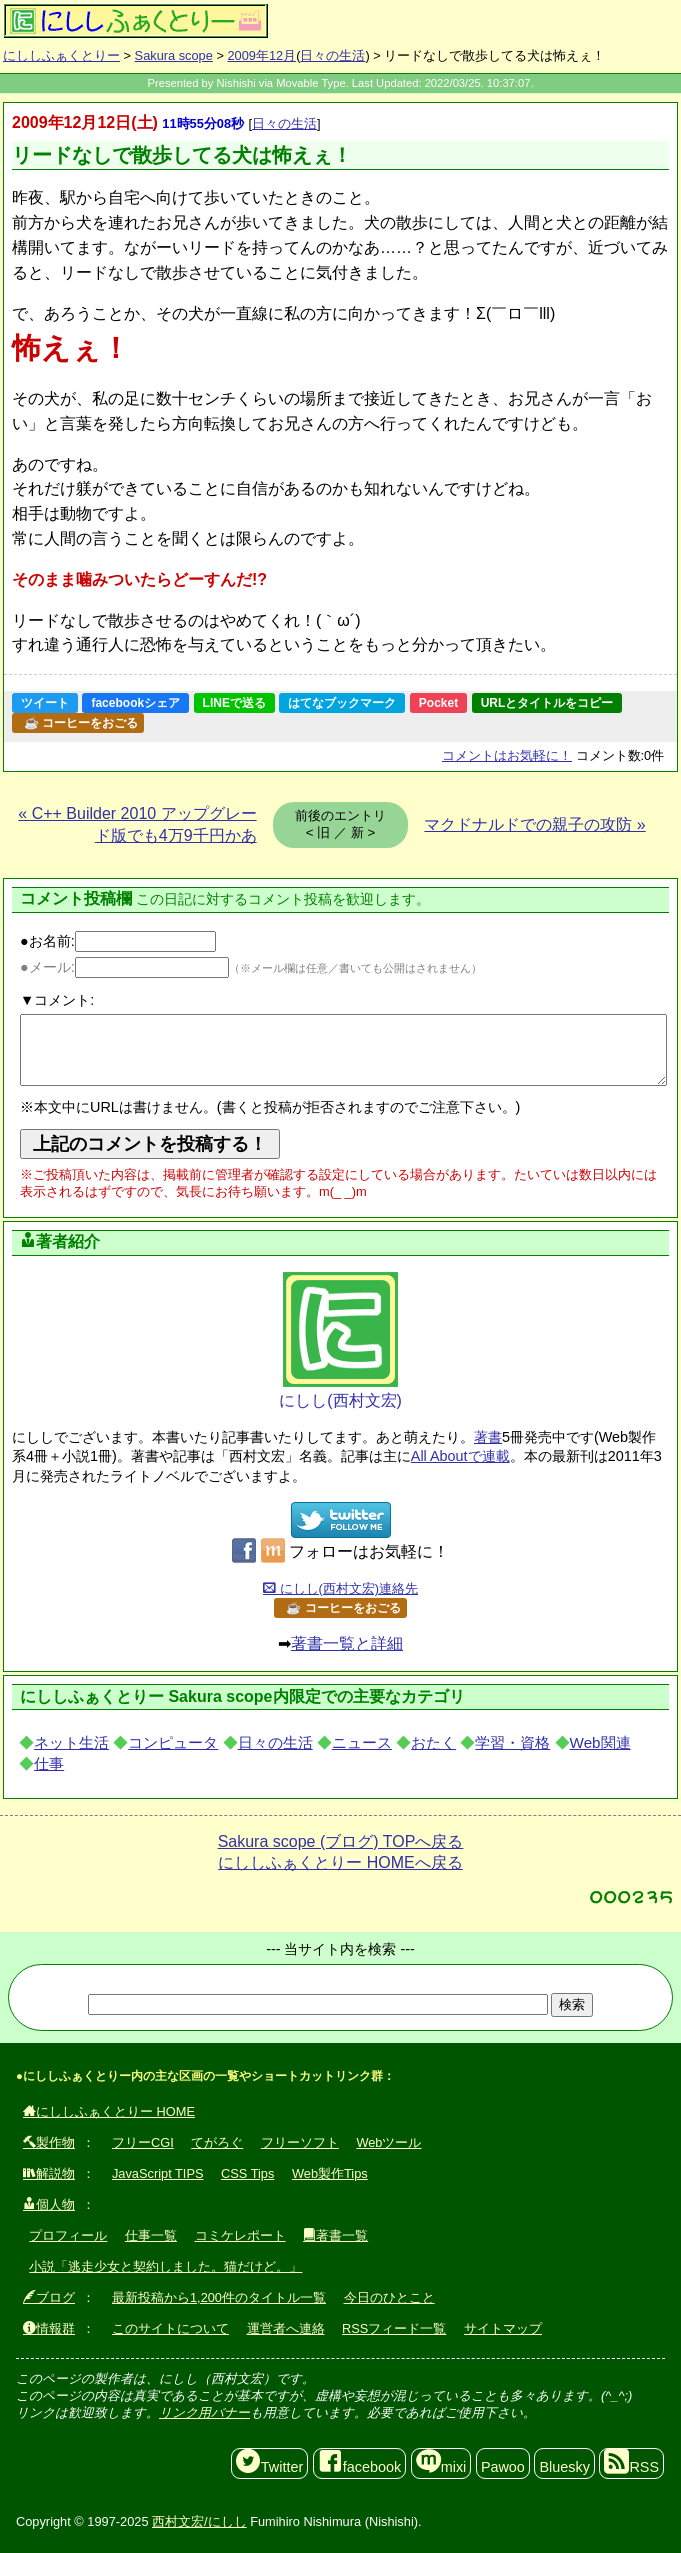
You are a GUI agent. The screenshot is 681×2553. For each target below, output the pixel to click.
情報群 (49, 2328)
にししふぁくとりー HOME (109, 2111)
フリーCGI (143, 2142)
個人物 (49, 2204)
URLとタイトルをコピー (547, 703)
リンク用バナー (204, 2412)
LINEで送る (234, 703)
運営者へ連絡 (286, 2328)
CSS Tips (247, 2173)
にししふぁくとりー (61, 55)
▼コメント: (57, 1000)
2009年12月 (261, 55)
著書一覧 (335, 2235)
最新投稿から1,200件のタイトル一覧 (219, 2297)
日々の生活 (332, 55)
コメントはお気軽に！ (507, 755)
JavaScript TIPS (158, 2173)
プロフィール (68, 2235)
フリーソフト (300, 2142)
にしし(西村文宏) (340, 1340)
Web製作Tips (330, 2173)
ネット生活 (71, 1742)
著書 (488, 1437)
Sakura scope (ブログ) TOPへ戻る (341, 1841)
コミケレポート (240, 2235)
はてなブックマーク (342, 703)
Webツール (388, 2142)
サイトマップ (503, 2328)
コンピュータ (173, 1742)
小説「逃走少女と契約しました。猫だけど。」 (165, 2266)
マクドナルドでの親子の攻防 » (534, 824)
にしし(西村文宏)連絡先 (340, 1588)
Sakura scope (174, 55)
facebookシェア (135, 703)
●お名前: (118, 941)
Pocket (438, 703)
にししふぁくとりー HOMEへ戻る (340, 1862)
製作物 (49, 2142)
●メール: (124, 967)
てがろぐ (217, 2142)
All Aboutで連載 (460, 1456)
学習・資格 (512, 1742)
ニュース (362, 1742)
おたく (433, 1742)
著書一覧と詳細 (347, 1643)
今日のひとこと (389, 2297)
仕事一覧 (151, 2235)
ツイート (45, 703)
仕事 (49, 1763)
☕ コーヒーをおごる (81, 723)
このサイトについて (170, 2328)
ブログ (49, 2297)
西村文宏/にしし (199, 2521)
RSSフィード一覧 (394, 2328)
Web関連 (600, 1742)
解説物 (49, 2173)
